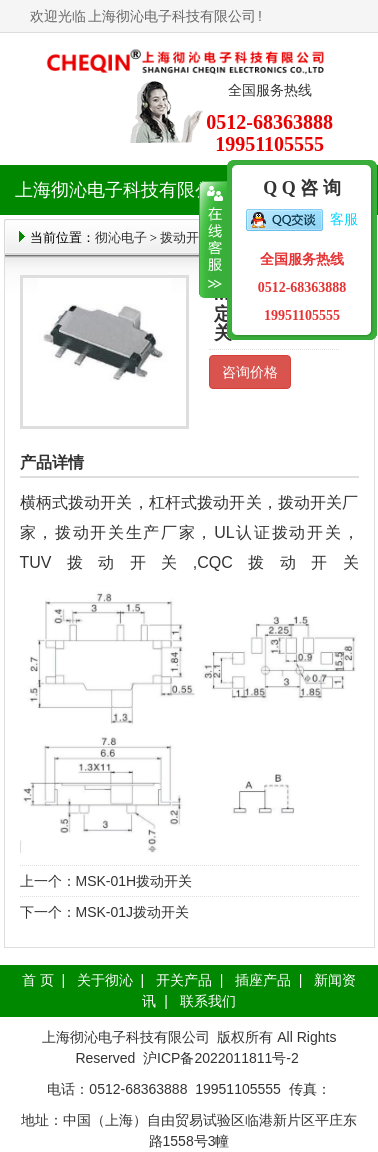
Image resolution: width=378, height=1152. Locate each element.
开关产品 (184, 980)
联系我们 (208, 1001)
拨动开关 (186, 237)
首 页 (38, 980)
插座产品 (263, 980)
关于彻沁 (105, 980)
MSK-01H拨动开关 (134, 881)
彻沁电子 (121, 237)
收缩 (213, 240)
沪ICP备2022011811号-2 (221, 1058)
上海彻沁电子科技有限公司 (172, 16)
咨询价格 (250, 372)
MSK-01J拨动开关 (133, 912)
